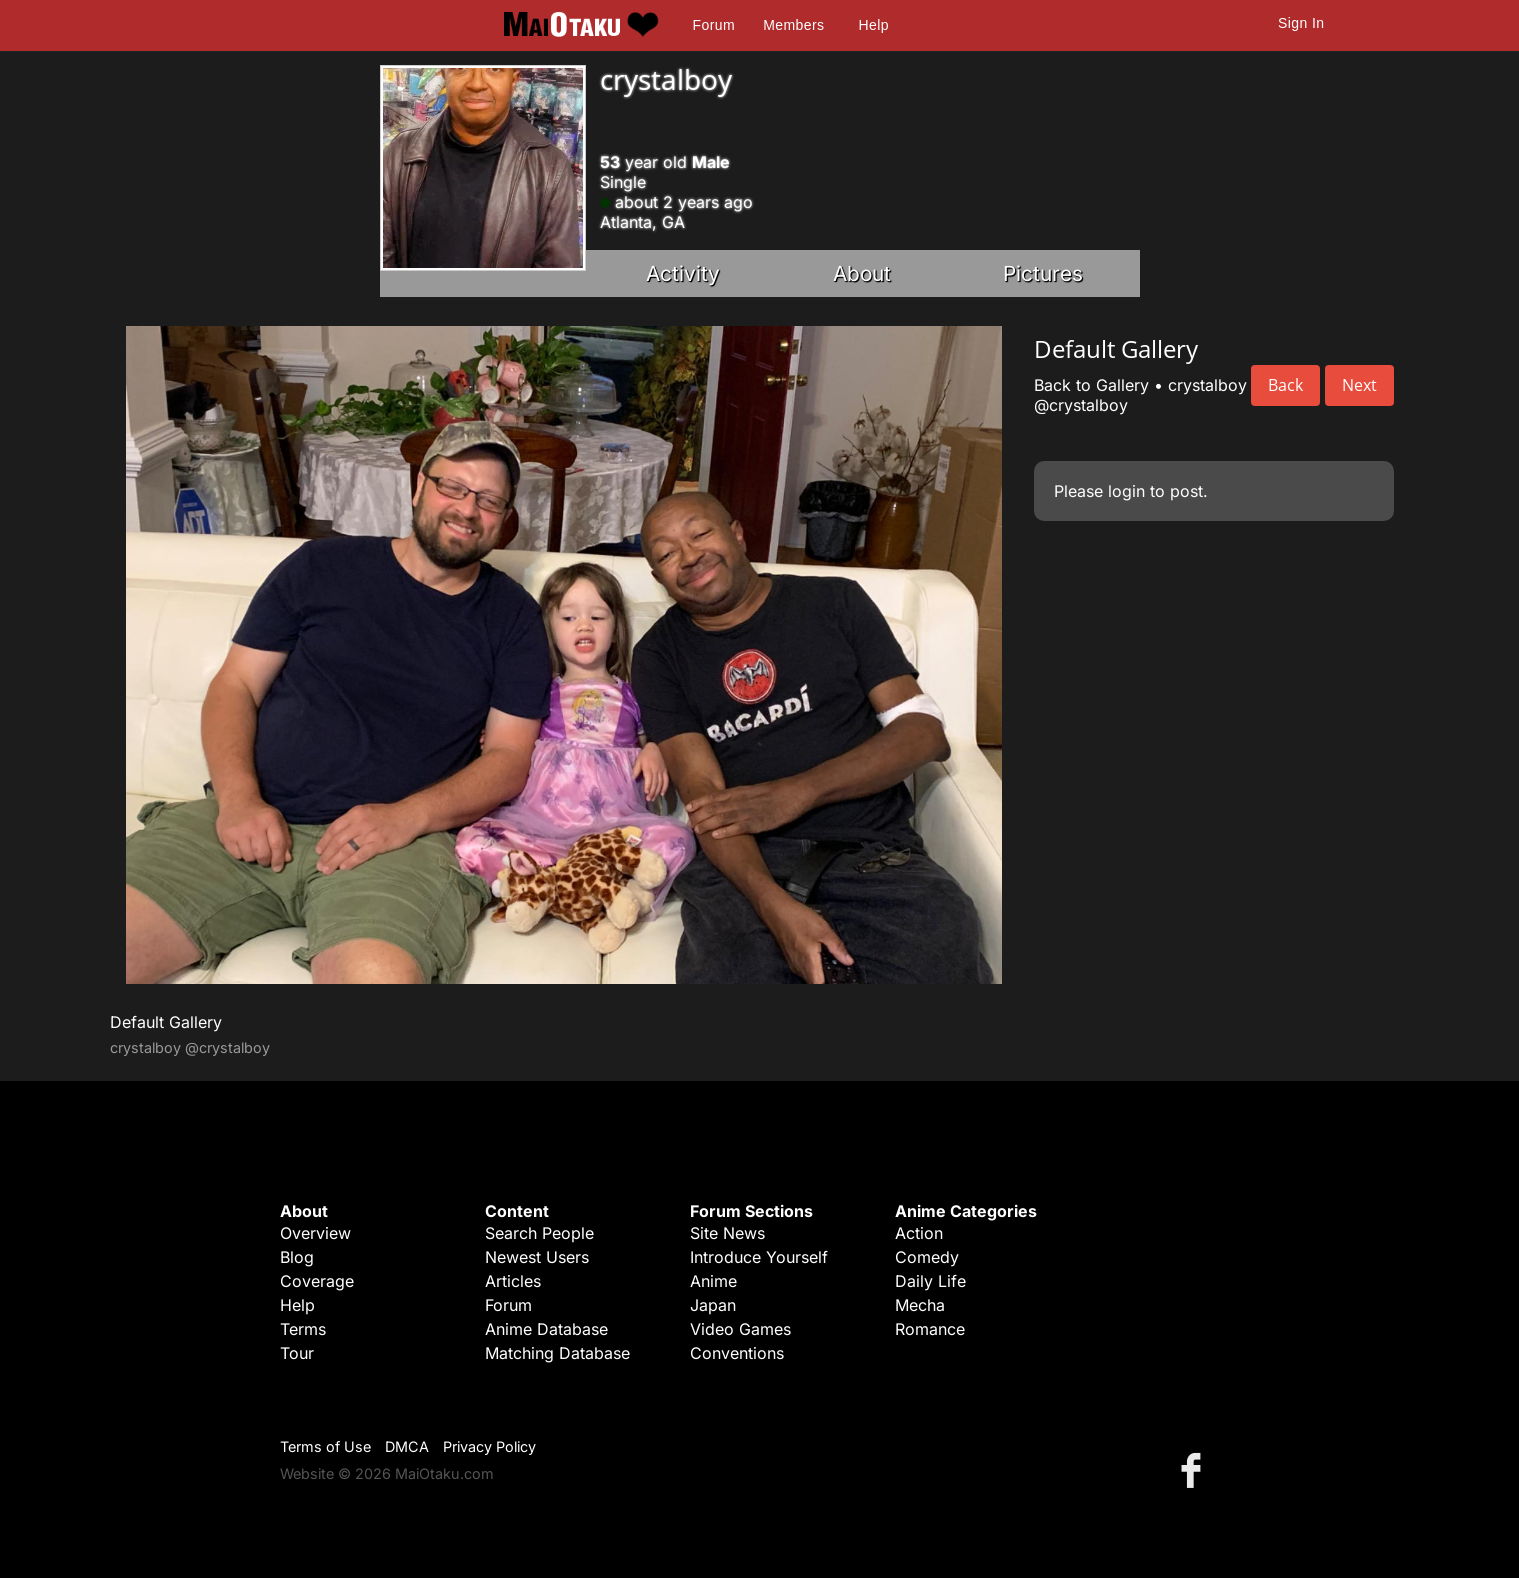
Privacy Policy (489, 1446)
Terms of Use (325, 1446)
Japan (713, 1305)
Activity (683, 273)
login (1126, 491)
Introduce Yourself (759, 1257)
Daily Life (930, 1281)
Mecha (920, 1305)
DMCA (407, 1446)
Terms (303, 1329)
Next (1359, 385)
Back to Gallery (1091, 385)
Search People (539, 1233)
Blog (297, 1257)
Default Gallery (166, 1022)
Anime (713, 1281)
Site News (727, 1233)
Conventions (737, 1353)
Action (919, 1233)
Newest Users (537, 1257)
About (862, 273)
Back (1285, 385)
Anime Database (546, 1329)
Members (793, 25)
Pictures (1043, 273)
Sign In (1301, 23)
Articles (513, 1281)
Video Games (740, 1329)
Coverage (317, 1281)
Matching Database (557, 1353)
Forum (714, 25)
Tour (297, 1353)
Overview (315, 1233)
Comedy (927, 1257)
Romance (930, 1329)
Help (874, 25)
